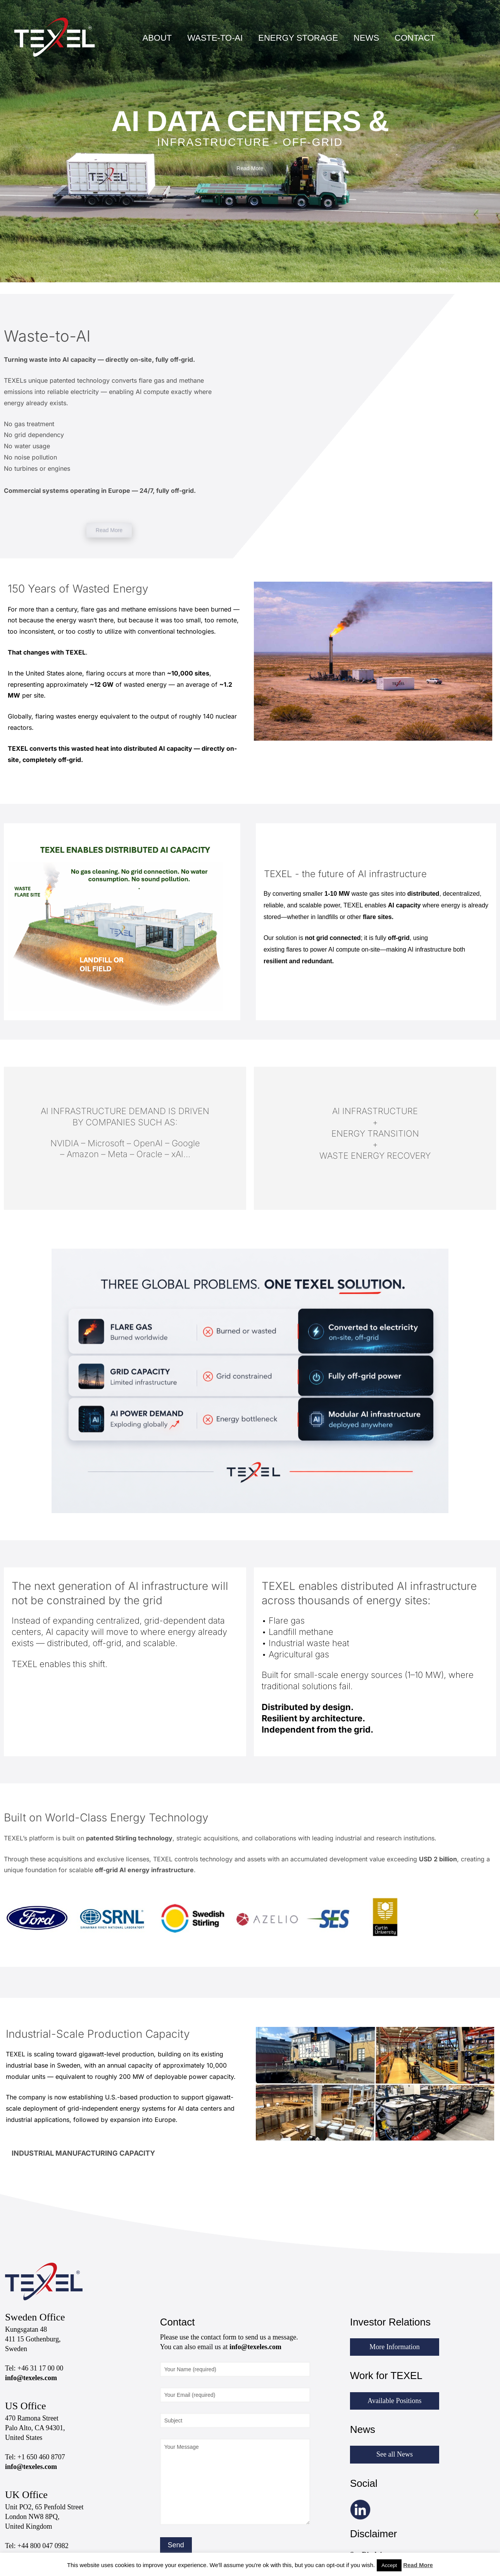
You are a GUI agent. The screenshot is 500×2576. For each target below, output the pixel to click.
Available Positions (394, 2401)
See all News (394, 2454)
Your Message (235, 2482)
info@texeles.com (31, 2378)
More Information (394, 2347)
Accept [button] (389, 2565)
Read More (418, 2565)
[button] (125, 2153)
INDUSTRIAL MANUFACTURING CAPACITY (83, 2153)
